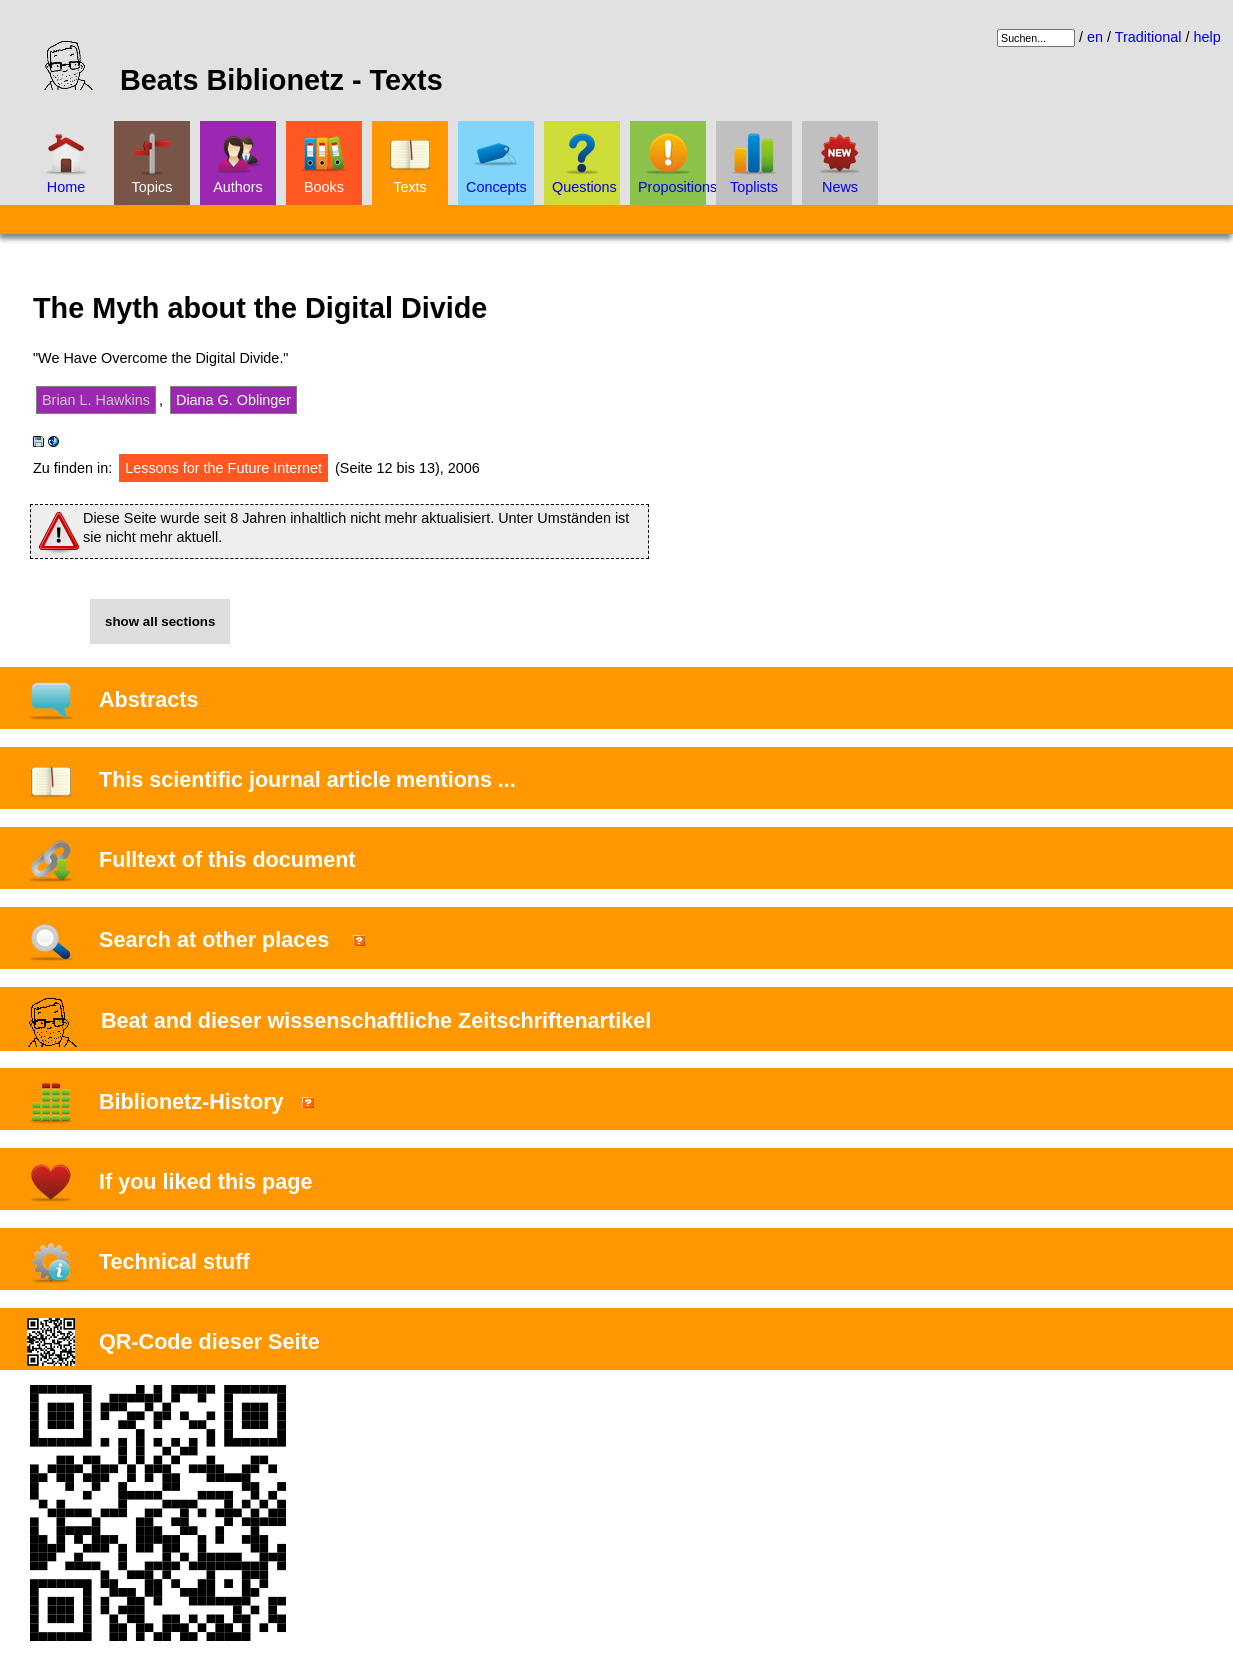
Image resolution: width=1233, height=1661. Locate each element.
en (1095, 37)
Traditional (1148, 37)
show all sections (160, 621)
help (1206, 37)
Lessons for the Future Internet (223, 468)
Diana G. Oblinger (233, 400)
